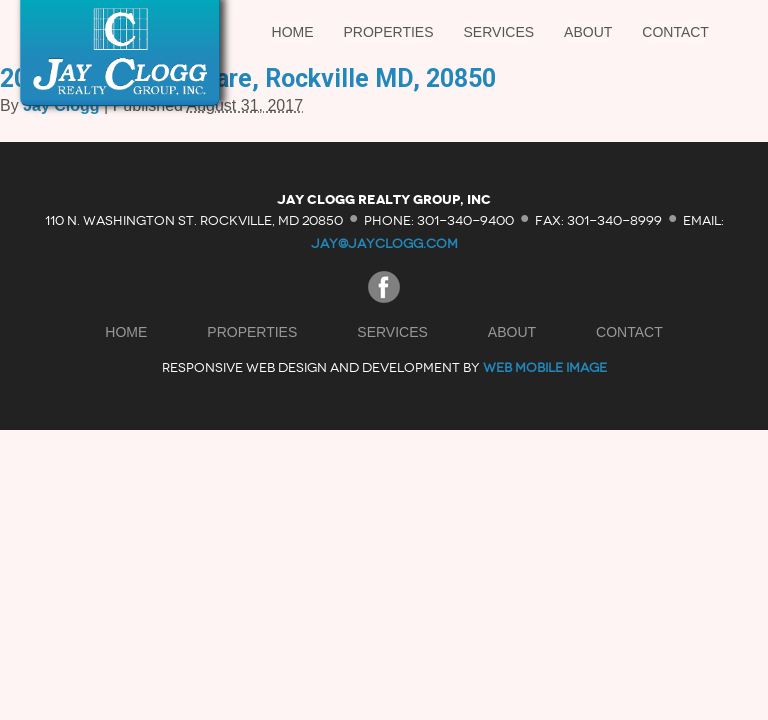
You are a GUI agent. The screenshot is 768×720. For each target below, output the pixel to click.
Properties (389, 32)
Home (293, 32)
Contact (675, 32)
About (588, 32)
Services (499, 32)
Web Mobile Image (545, 367)
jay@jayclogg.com (384, 243)
